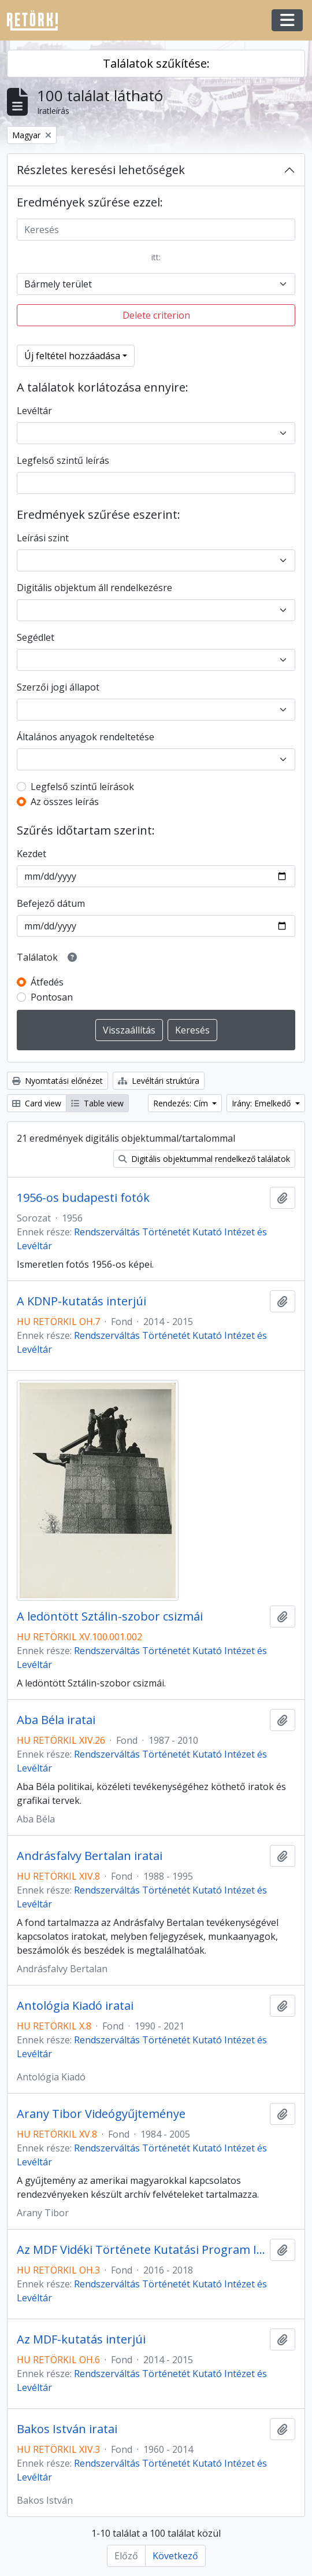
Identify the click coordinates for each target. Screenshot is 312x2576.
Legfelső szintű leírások (82, 786)
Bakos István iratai (67, 2429)
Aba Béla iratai (56, 1720)
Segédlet (35, 637)
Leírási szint (43, 538)
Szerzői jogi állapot (58, 687)
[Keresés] (156, 230)
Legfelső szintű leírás (63, 460)
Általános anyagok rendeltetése (85, 736)
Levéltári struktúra (158, 1080)
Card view (36, 1103)
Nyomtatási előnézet (57, 1080)
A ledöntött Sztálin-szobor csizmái (110, 1616)
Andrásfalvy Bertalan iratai (89, 1856)
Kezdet (31, 853)
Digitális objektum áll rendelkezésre (94, 587)
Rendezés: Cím (181, 1103)
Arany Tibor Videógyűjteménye (101, 2114)
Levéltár (34, 410)
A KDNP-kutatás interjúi (81, 1301)
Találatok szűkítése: (156, 63)
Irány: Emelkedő (262, 1103)
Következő (175, 2555)
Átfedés (47, 982)
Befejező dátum (51, 903)
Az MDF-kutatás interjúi (81, 2339)
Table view (97, 1103)
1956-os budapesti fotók (83, 1198)
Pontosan (52, 997)
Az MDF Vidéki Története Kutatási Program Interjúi (141, 2250)
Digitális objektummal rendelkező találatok (204, 1158)
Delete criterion (156, 315)
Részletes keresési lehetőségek (101, 170)
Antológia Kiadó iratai (75, 2006)
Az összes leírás (65, 801)
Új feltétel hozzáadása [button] (72, 355)
